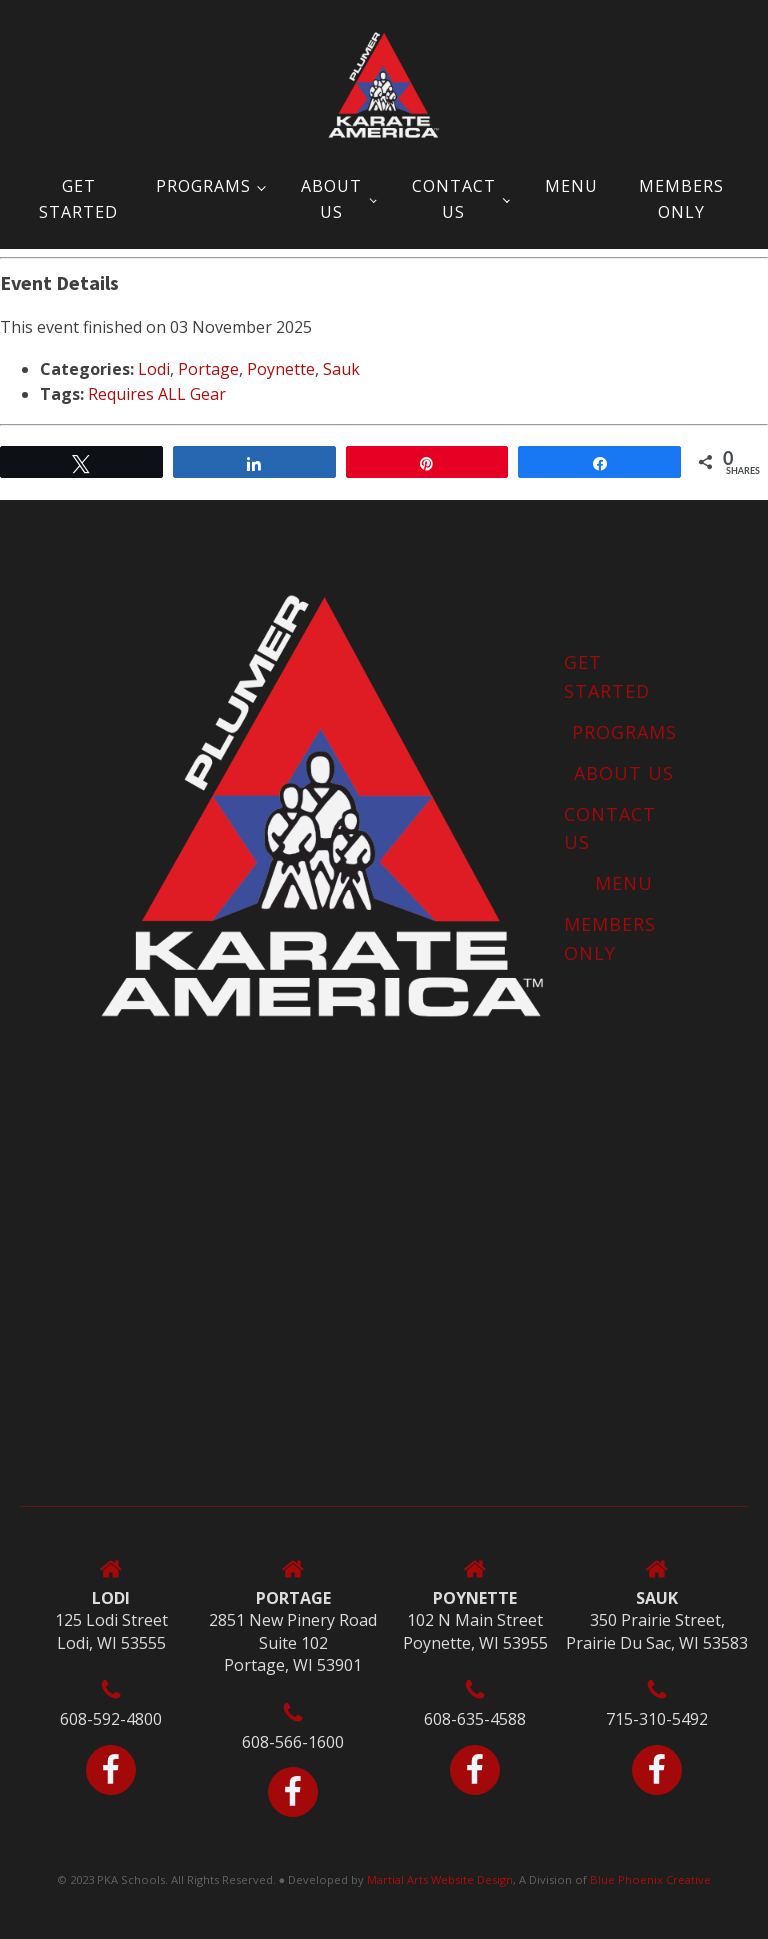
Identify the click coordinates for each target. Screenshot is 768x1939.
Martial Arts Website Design (440, 1879)
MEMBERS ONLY (681, 199)
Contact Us (454, 199)
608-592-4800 (111, 1719)
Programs (203, 186)
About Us (331, 199)
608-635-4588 (475, 1719)
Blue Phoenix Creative (650, 1879)
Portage (208, 369)
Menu (571, 186)
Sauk (341, 369)
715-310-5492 (657, 1719)
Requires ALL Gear (157, 394)
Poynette (281, 369)
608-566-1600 (293, 1742)
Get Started (78, 199)
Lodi (154, 369)
